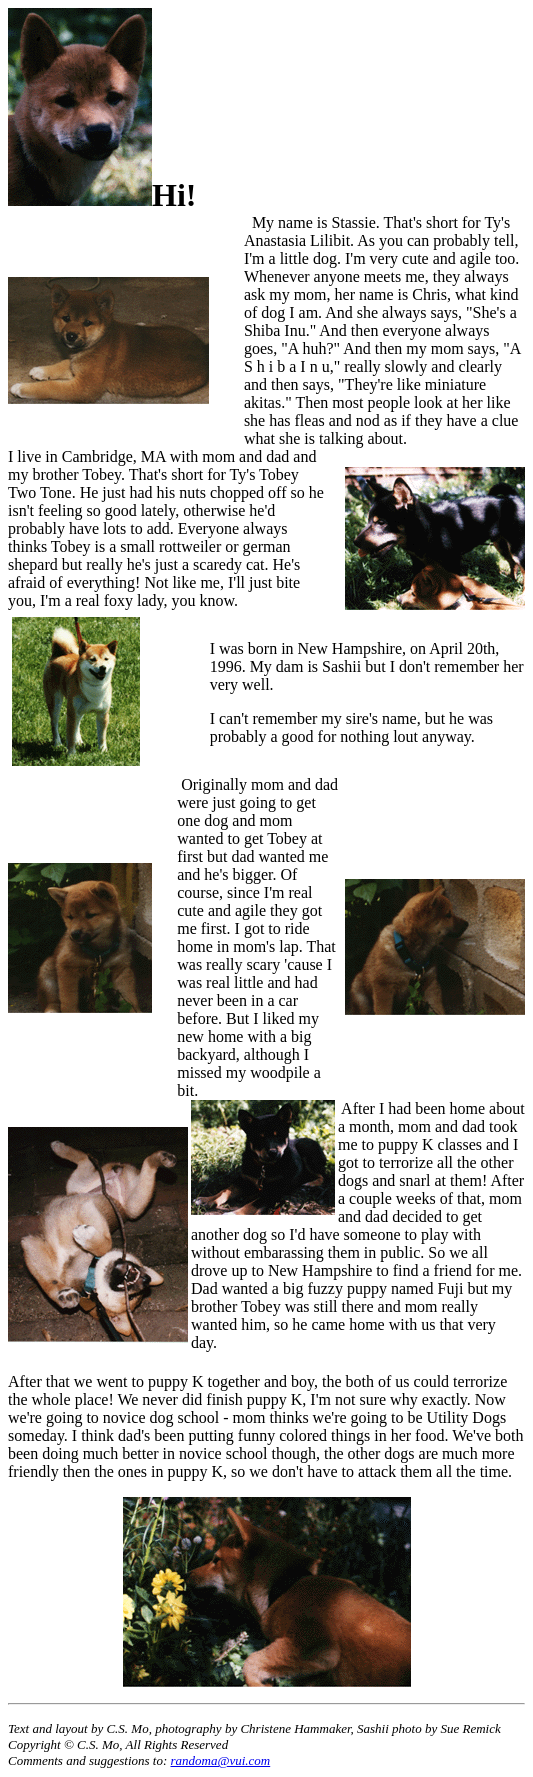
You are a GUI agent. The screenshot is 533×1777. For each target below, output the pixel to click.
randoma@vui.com (221, 1760)
